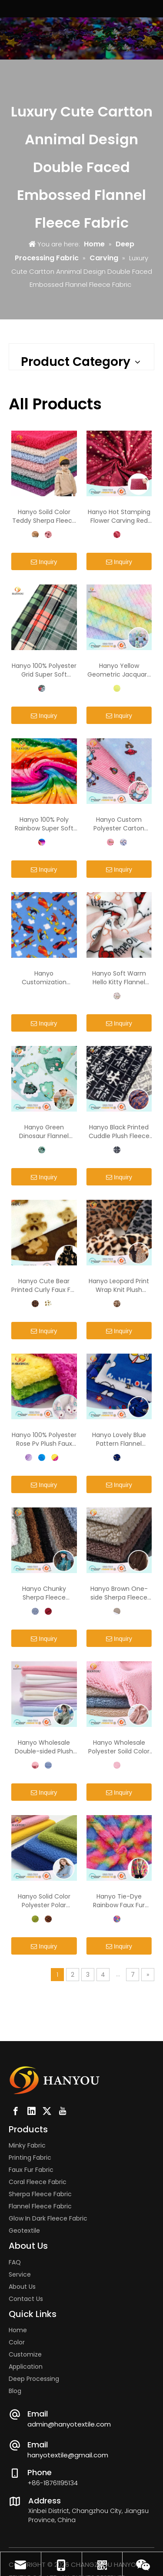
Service (20, 2274)
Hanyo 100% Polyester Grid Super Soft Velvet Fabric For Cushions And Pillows (44, 670)
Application (26, 2366)
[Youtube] (63, 2111)
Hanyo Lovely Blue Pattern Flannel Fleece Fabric (119, 1439)
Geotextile (24, 2230)
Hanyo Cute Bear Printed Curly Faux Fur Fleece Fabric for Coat (44, 1285)
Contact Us (26, 2298)
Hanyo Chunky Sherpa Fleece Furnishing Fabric (44, 1593)
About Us (22, 2286)
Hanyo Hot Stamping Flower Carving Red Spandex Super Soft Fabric (119, 516)
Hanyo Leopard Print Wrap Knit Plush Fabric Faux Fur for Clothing (119, 1285)
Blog (15, 2391)
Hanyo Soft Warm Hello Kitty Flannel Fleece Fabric (119, 977)
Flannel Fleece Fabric (40, 2206)
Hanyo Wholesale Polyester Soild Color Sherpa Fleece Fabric (118, 1747)
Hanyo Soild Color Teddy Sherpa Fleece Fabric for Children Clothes (44, 516)
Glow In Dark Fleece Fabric (48, 2218)
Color (17, 2342)
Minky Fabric (27, 2145)
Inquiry (44, 561)
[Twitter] (47, 2111)
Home (18, 2330)
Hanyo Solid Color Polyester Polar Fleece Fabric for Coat (44, 1900)
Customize (25, 2354)
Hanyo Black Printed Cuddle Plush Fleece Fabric (119, 1131)
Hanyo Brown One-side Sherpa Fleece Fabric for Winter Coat (119, 1593)
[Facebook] (16, 2111)
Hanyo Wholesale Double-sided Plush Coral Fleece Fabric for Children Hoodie (44, 1747)
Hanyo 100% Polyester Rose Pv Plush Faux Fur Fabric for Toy (44, 1439)
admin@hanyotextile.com (69, 2424)
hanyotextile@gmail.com (67, 2455)
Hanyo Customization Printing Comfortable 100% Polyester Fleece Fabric (44, 977)
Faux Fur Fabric (31, 2169)
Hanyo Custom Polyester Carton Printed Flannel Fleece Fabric (118, 824)
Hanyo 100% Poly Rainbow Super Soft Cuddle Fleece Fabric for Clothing (44, 824)
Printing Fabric (30, 2157)
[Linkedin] (31, 2111)
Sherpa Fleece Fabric (40, 2194)
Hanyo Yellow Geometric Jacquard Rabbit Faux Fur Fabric (119, 670)
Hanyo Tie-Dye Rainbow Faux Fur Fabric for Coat (119, 1900)
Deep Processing (34, 2378)
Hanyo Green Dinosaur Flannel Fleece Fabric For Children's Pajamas (44, 1131)
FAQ (15, 2262)
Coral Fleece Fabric (38, 2182)
